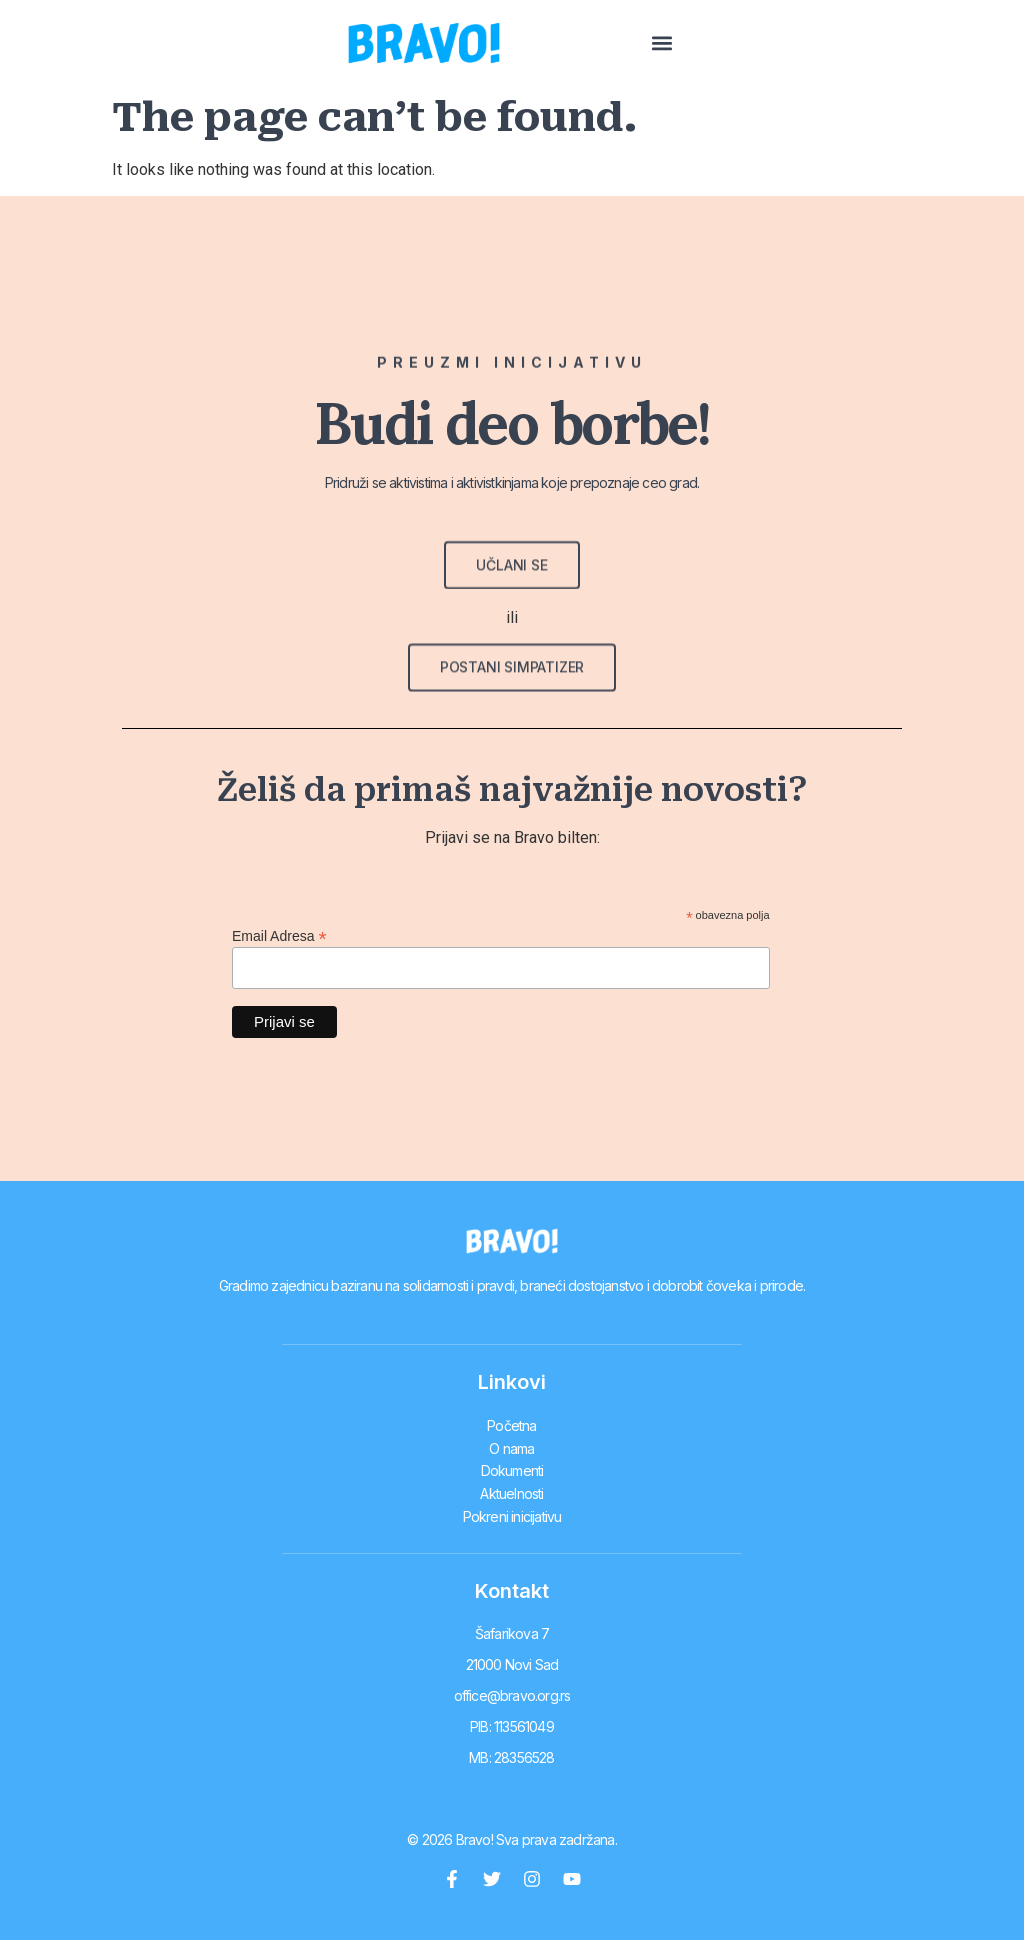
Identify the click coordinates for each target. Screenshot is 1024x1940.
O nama (511, 1445)
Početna (511, 1424)
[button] (956, 43)
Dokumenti (512, 1466)
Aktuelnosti (511, 1487)
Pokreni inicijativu (512, 1508)
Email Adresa (279, 935)
